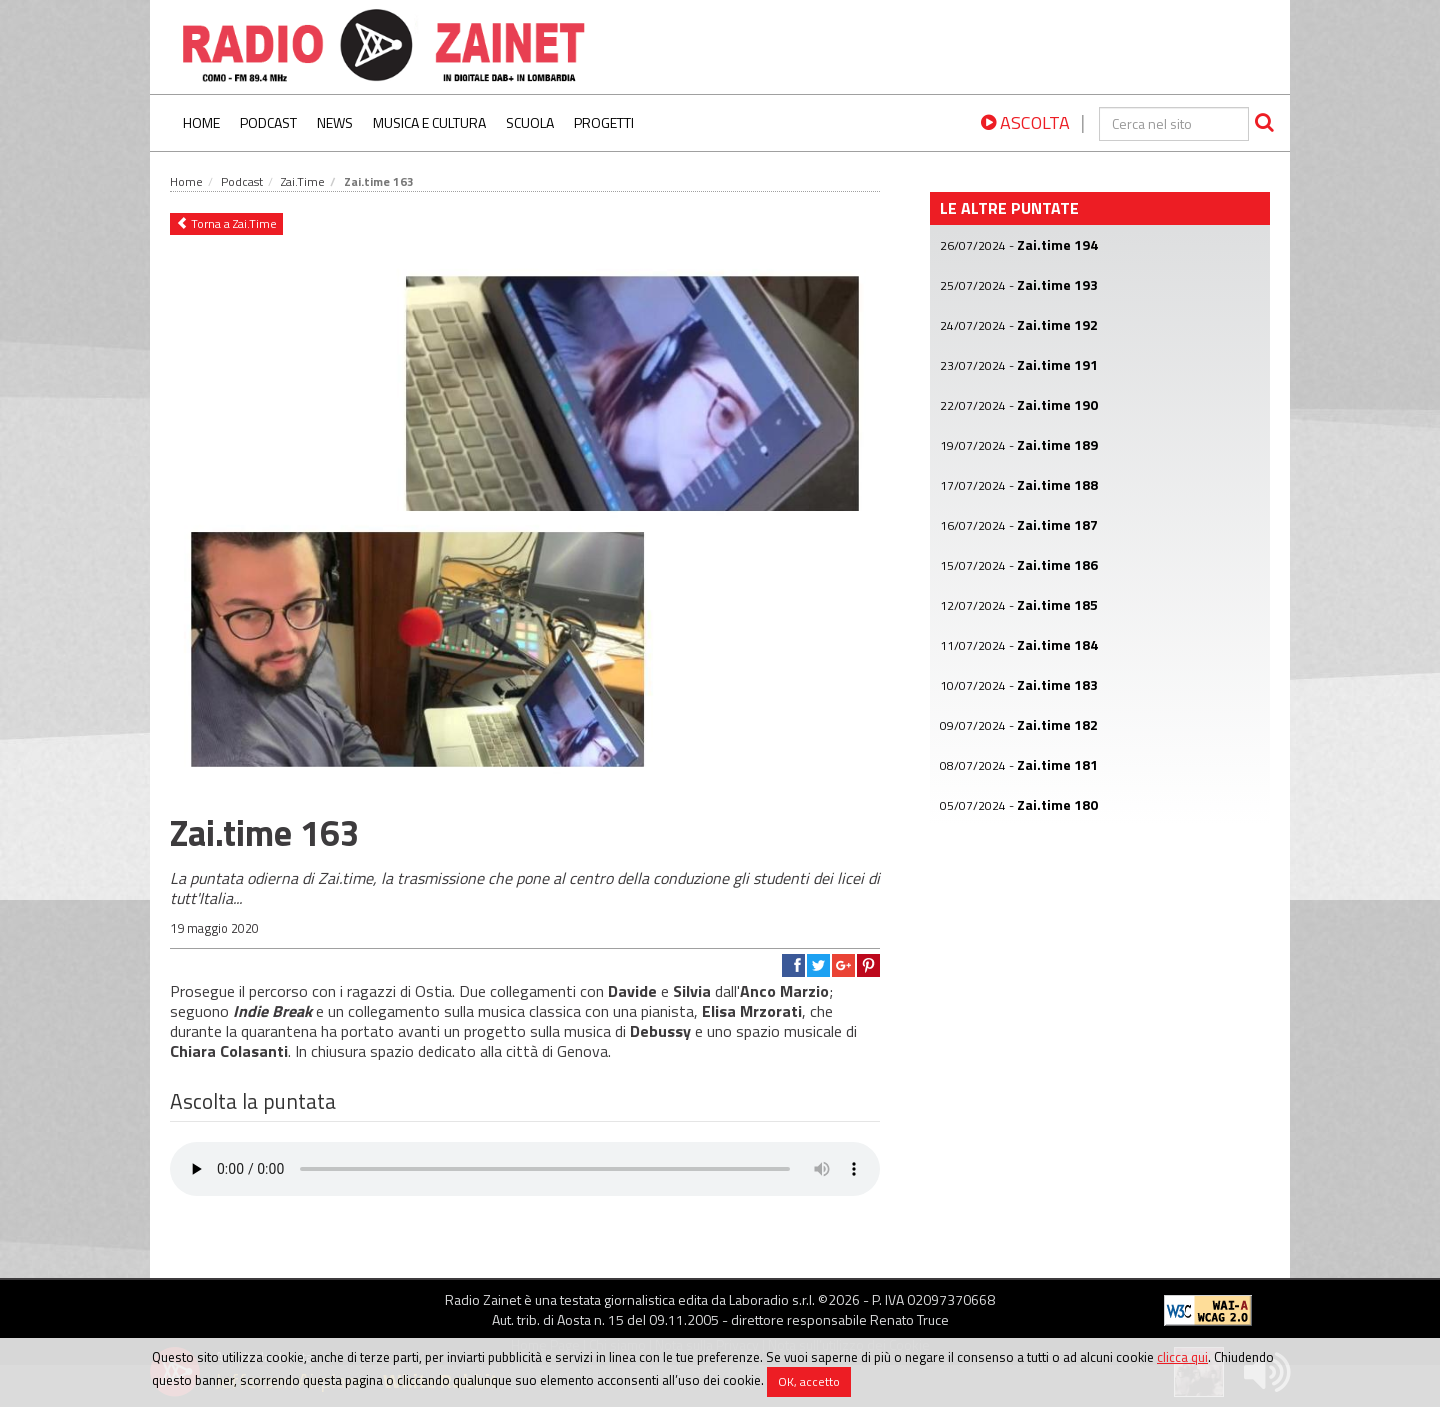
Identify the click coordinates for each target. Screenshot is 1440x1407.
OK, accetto (809, 1381)
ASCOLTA (1025, 122)
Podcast (268, 122)
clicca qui (1182, 1357)
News (335, 122)
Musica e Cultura (429, 122)
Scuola (530, 122)
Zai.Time (303, 181)
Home (201, 122)
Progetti (604, 122)
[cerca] (1174, 124)
